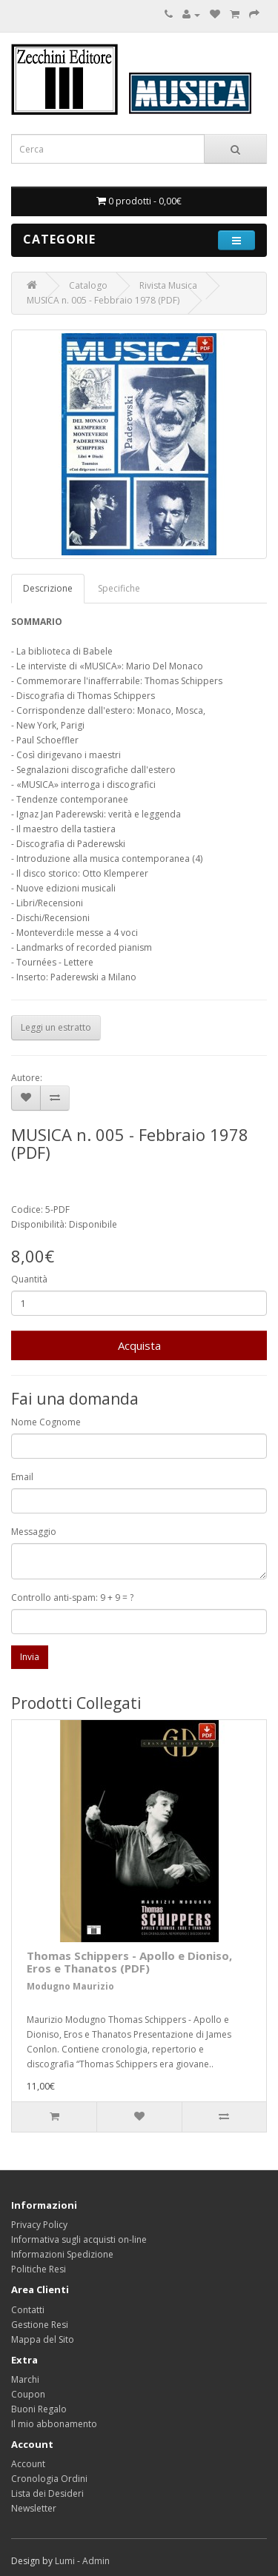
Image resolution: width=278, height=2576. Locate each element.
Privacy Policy (39, 2224)
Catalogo (88, 285)
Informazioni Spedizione (62, 2254)
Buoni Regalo (39, 2409)
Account (28, 2464)
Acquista (139, 1345)
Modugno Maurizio (70, 1986)
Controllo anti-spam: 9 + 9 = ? (72, 1597)
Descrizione (48, 588)
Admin (96, 2561)
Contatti (27, 2310)
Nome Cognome (46, 1422)
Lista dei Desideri (47, 2493)
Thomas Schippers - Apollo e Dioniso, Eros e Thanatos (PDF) (129, 1962)
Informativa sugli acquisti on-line (79, 2239)
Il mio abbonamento (54, 2424)
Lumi (65, 2561)
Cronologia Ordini (49, 2478)
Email (22, 1477)
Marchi (25, 2379)
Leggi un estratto (56, 1027)
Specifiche (119, 588)
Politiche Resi (38, 2269)
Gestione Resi (39, 2324)
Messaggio (33, 1531)
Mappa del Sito (42, 2339)
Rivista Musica (168, 285)
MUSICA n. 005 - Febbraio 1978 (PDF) (103, 300)
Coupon (28, 2394)
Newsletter (33, 2508)
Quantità (29, 1279)
